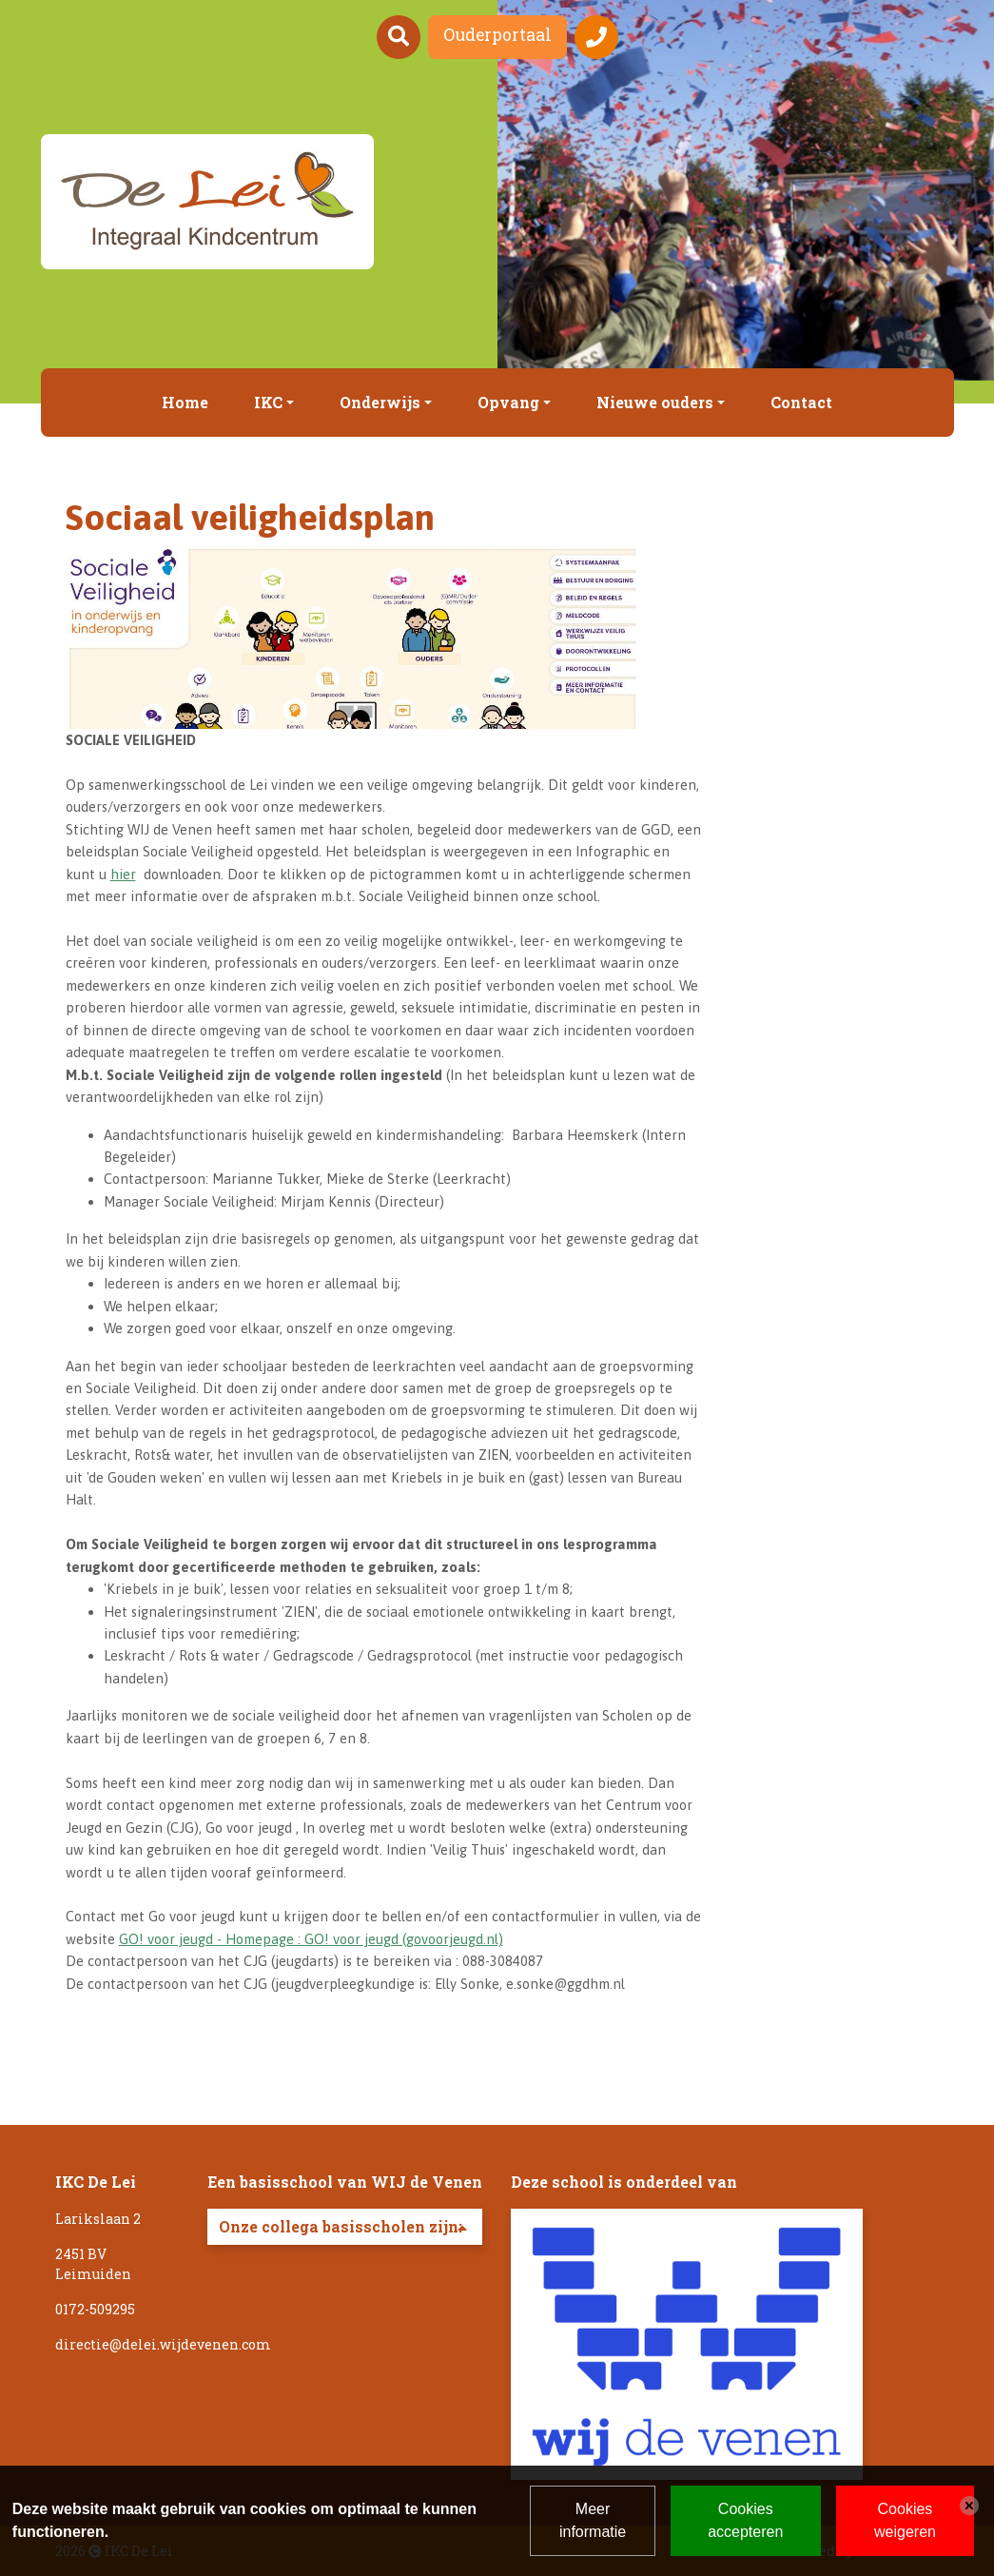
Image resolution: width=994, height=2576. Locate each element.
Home (185, 402)
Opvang (508, 402)
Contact (801, 402)
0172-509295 (95, 2309)
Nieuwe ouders (654, 402)
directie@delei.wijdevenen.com (163, 2344)
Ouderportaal (497, 35)
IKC (268, 402)
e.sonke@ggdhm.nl (565, 1984)
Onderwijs (380, 402)
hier (123, 874)
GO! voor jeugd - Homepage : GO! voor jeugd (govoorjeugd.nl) (311, 1939)
